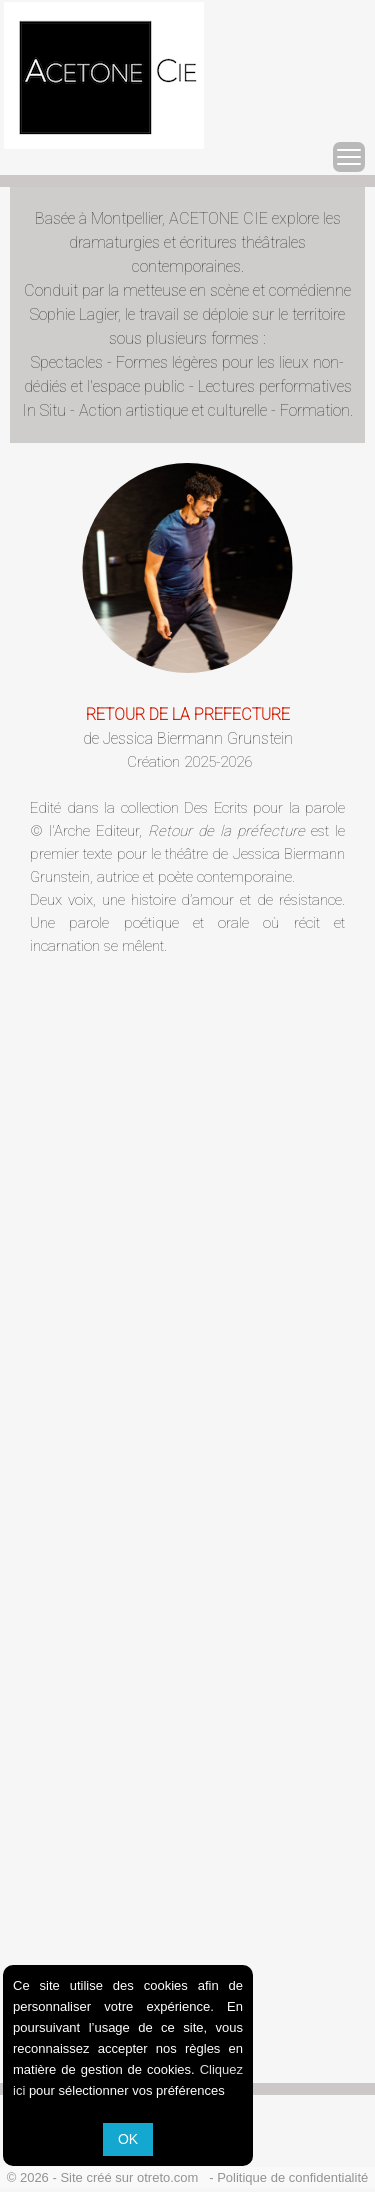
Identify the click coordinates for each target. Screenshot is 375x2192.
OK (128, 2139)
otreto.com (171, 2177)
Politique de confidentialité (292, 2177)
